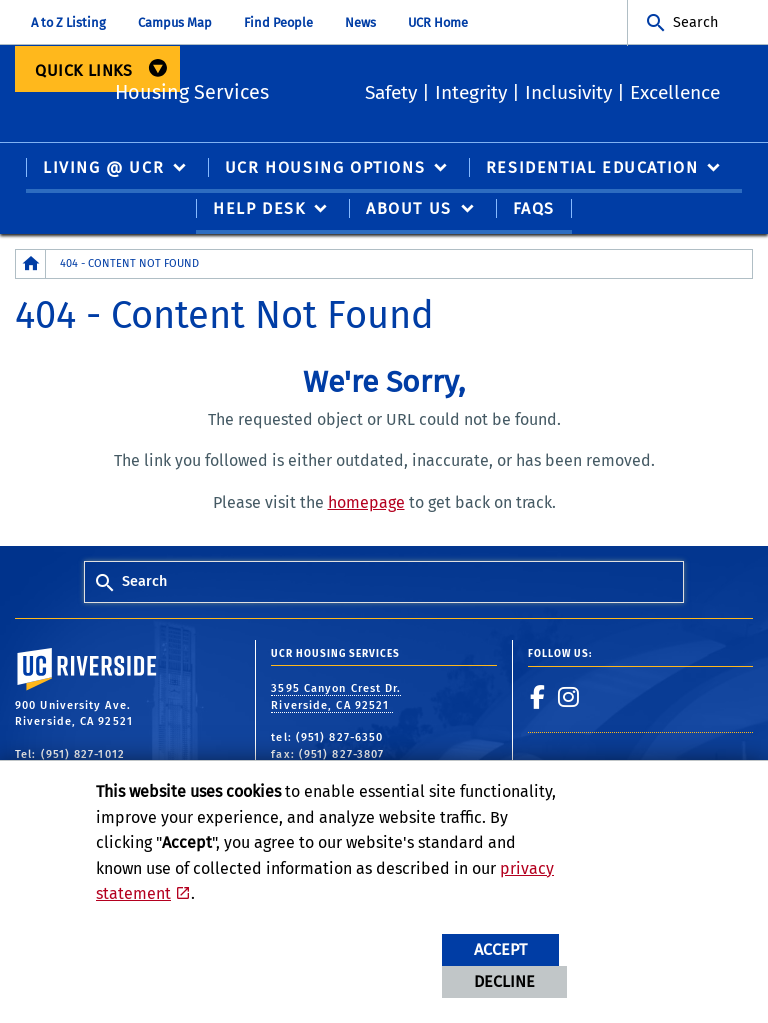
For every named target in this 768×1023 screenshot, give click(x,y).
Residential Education (592, 169)
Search (695, 22)
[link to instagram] (569, 698)
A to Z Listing (68, 22)
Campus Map (175, 22)
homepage (366, 503)
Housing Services (284, 90)
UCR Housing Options (325, 169)
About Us (409, 210)
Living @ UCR (103, 169)
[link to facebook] (538, 698)
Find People (278, 22)
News (360, 22)
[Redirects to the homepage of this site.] (31, 265)
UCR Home (438, 22)
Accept (500, 949)
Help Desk (259, 210)
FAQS (534, 210)
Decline (504, 981)
